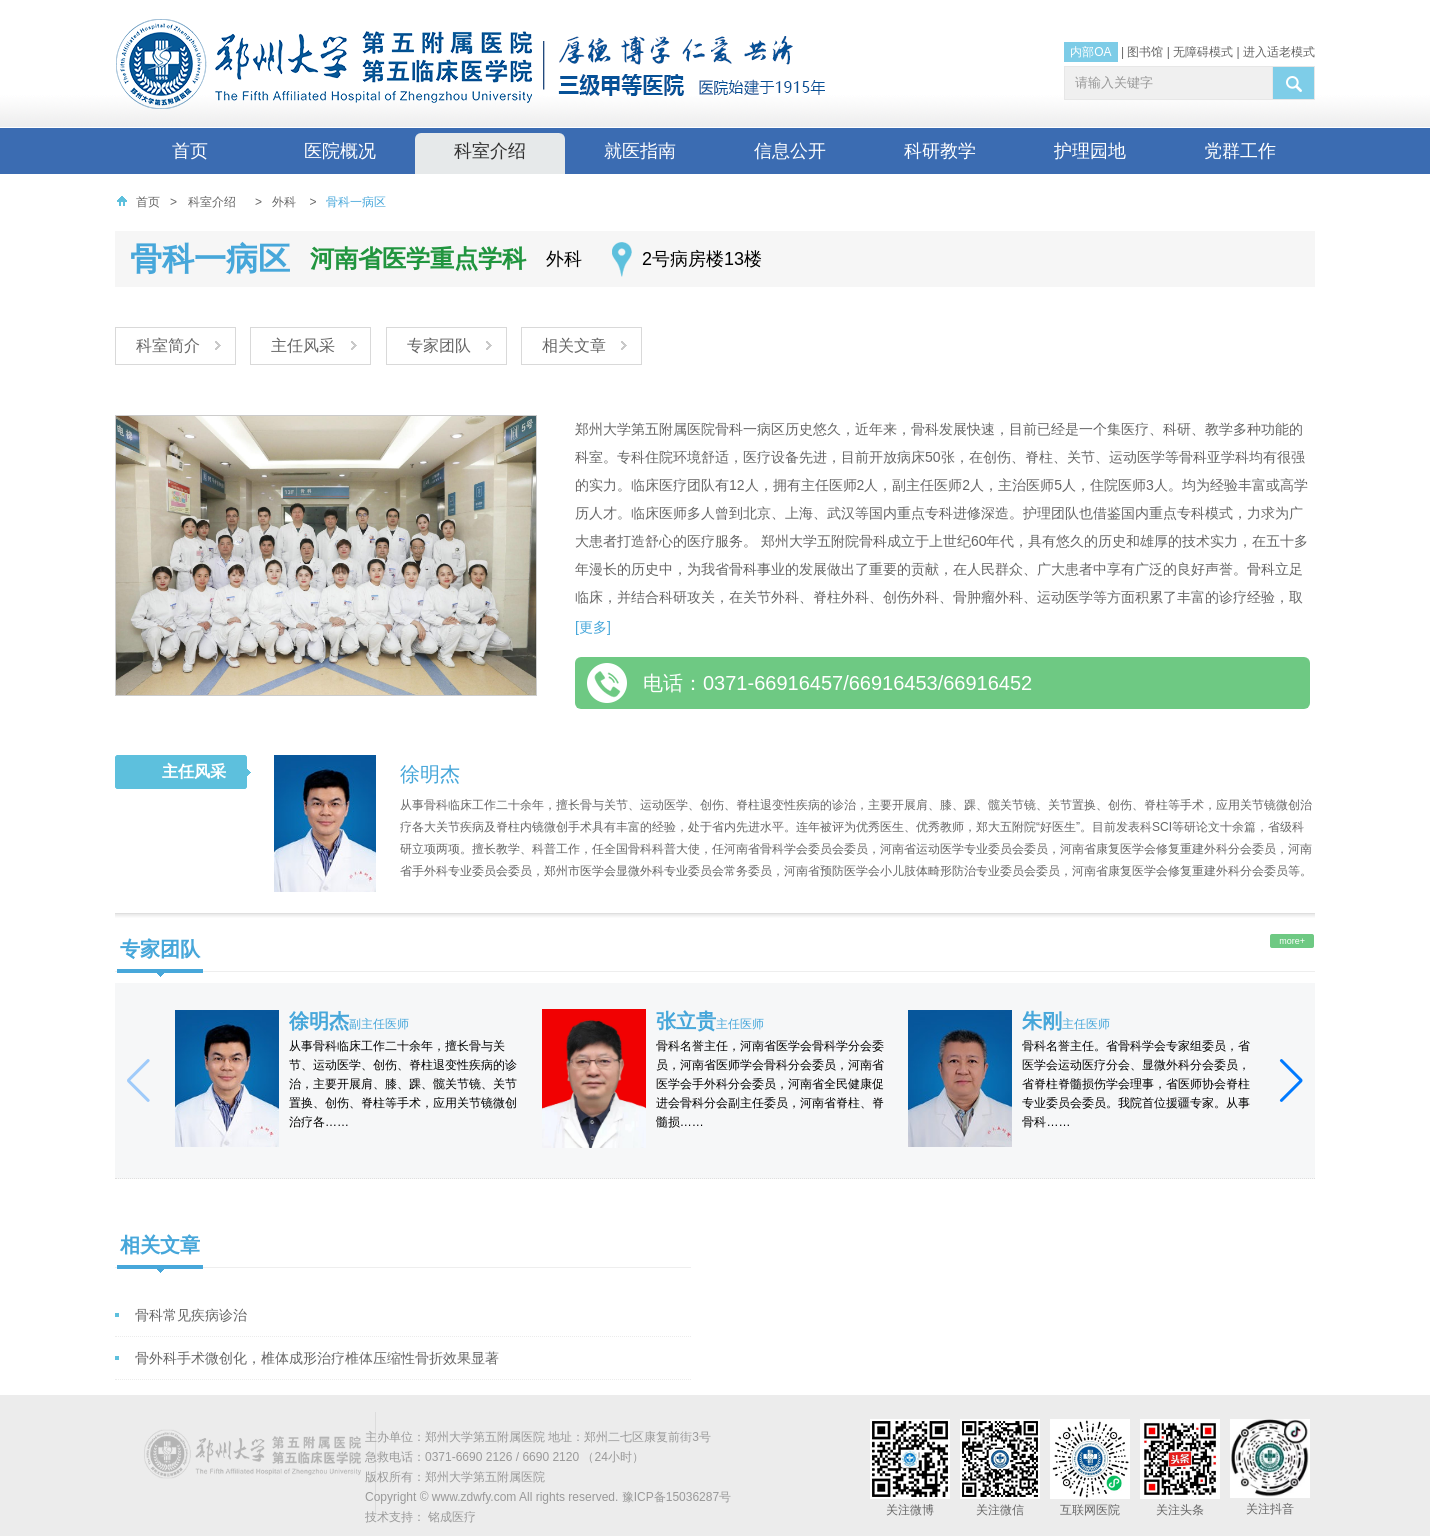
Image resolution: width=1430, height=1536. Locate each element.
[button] (1291, 1081)
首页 (190, 151)
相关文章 (579, 345)
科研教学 (940, 151)
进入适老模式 (1279, 52)
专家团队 (442, 345)
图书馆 (1145, 52)
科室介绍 (490, 151)
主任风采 (305, 345)
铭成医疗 (452, 1517)
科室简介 (168, 345)
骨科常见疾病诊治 (191, 1315)
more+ (1292, 941)
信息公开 (790, 151)
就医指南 (640, 151)
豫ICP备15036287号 (676, 1497)
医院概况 (340, 151)
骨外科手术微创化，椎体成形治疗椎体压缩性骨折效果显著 (317, 1358)
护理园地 (1090, 151)
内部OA (1090, 52)
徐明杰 (430, 774)
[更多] (593, 627)
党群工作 (1240, 151)
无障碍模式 (1203, 52)
